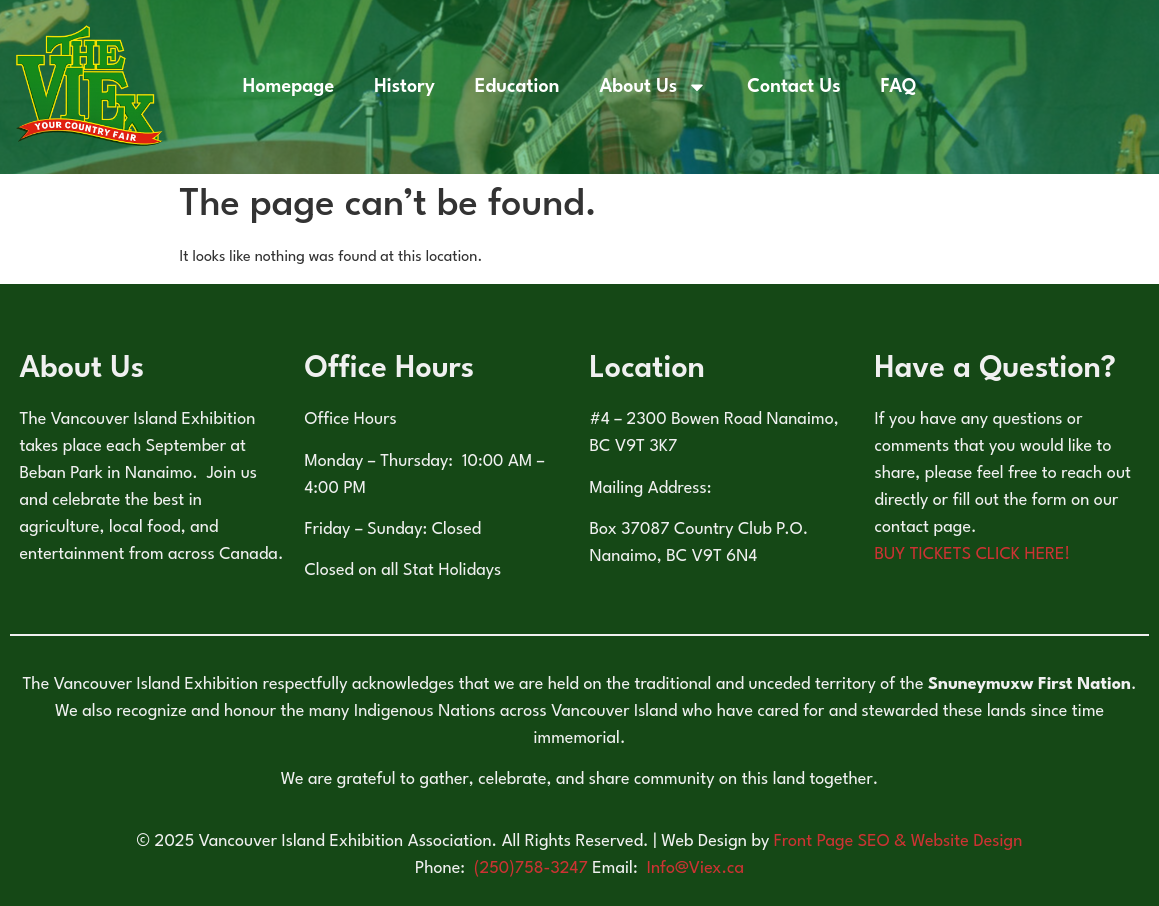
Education (517, 87)
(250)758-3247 (533, 868)
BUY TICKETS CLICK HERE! (973, 554)
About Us (653, 87)
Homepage (288, 87)
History (404, 87)
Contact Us (793, 87)
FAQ (899, 87)
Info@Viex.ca (695, 868)
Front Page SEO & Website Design (898, 841)
